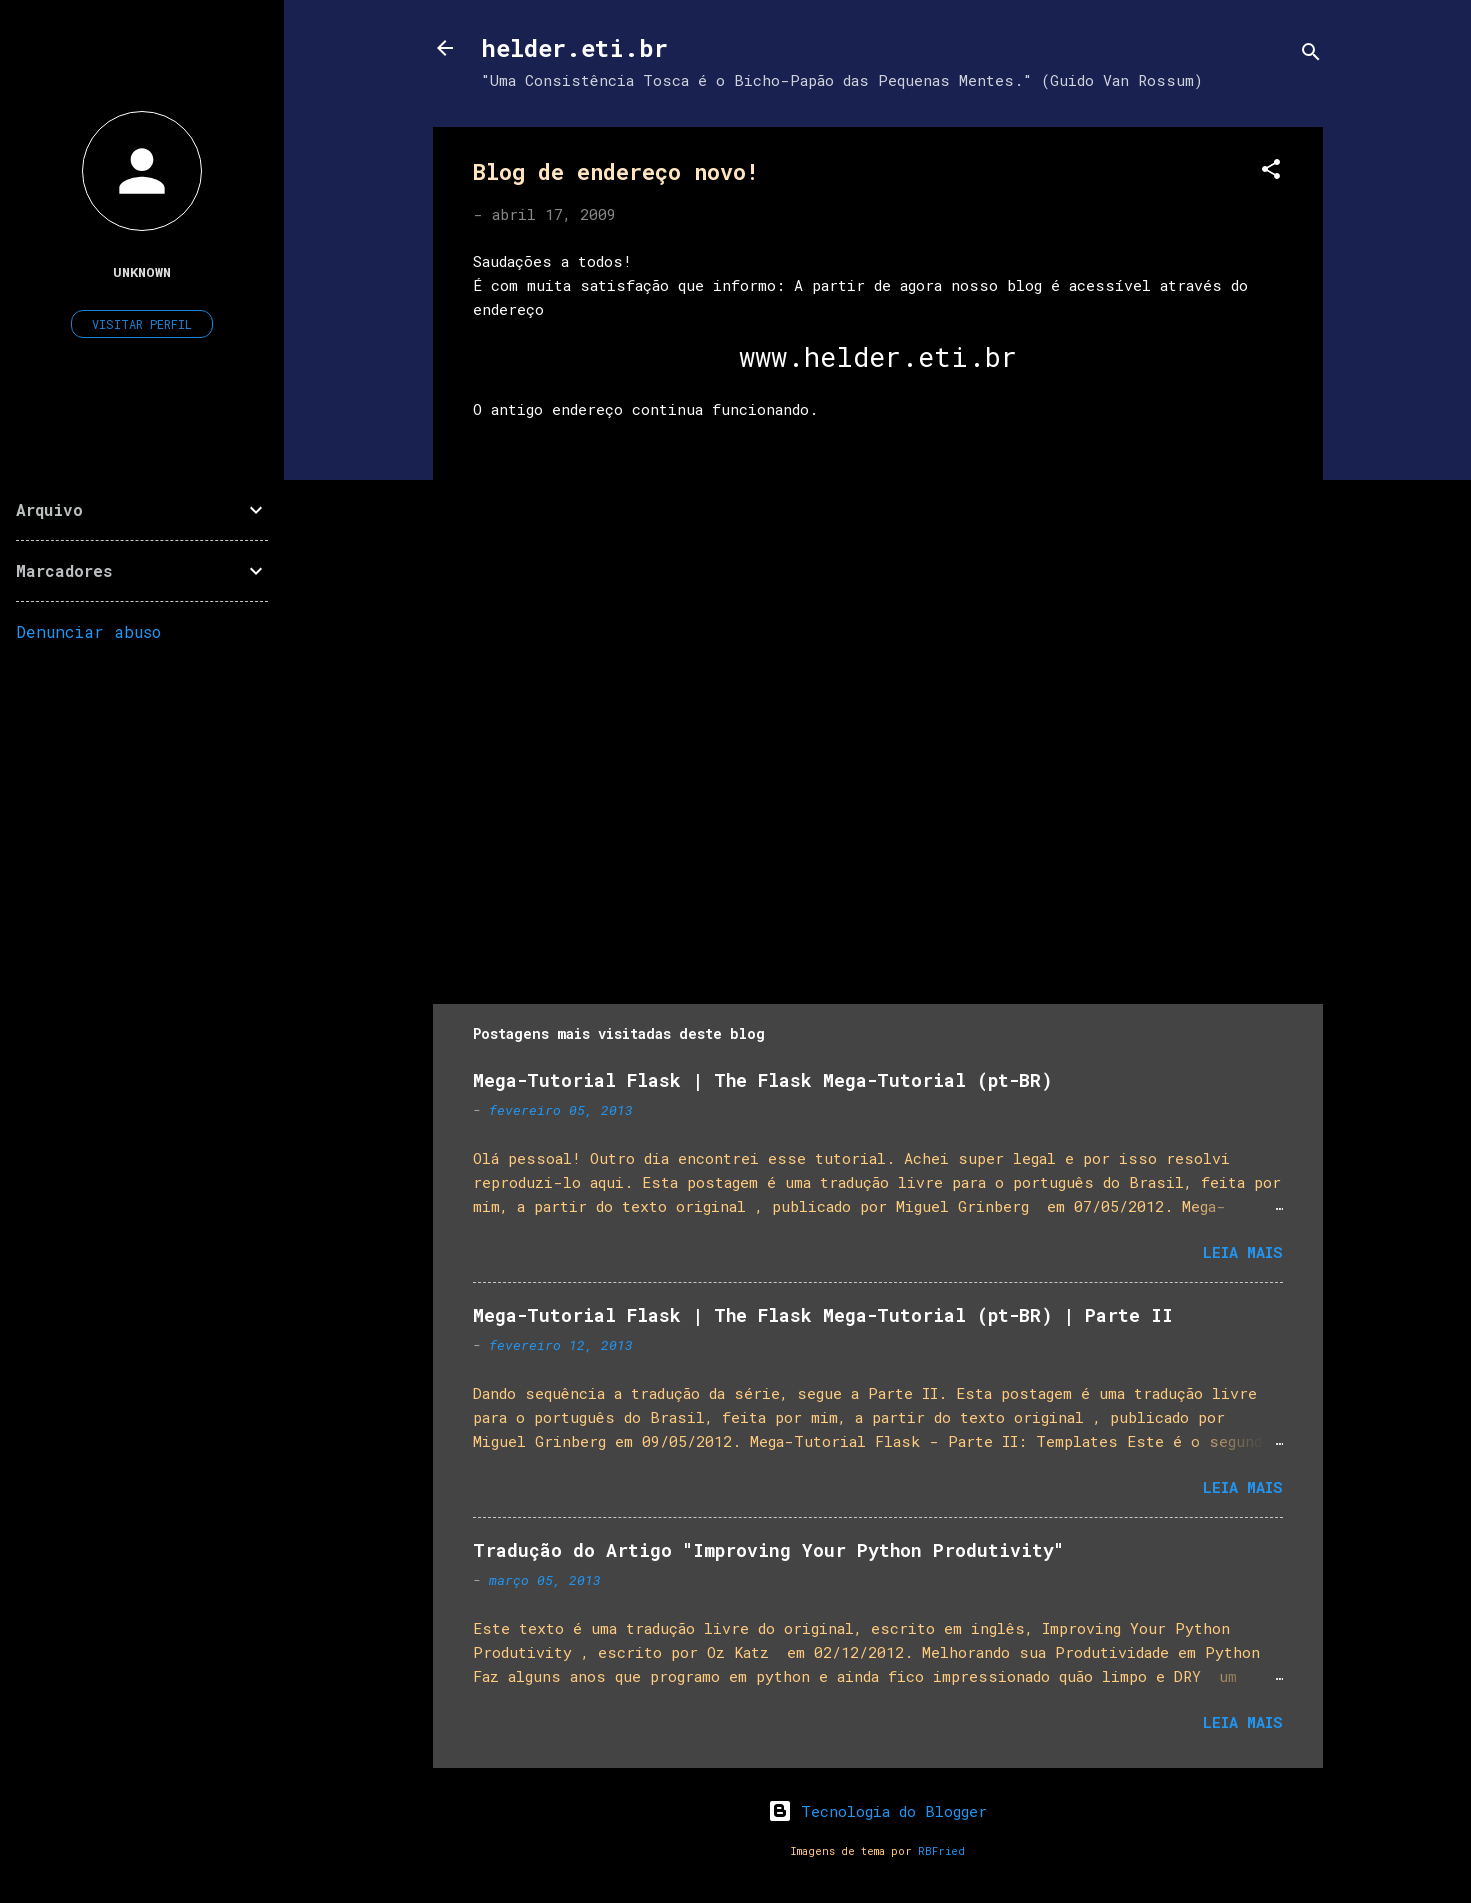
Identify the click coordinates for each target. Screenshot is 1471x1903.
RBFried (941, 1851)
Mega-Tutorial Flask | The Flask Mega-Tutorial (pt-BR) (762, 1080)
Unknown (142, 272)
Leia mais (1243, 1252)
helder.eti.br (574, 48)
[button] (1271, 172)
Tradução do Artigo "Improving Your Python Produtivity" (768, 1550)
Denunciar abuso (88, 631)
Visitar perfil (142, 324)
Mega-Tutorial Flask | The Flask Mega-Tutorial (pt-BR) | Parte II (823, 1315)
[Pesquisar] (1311, 54)
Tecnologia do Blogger (877, 1811)
